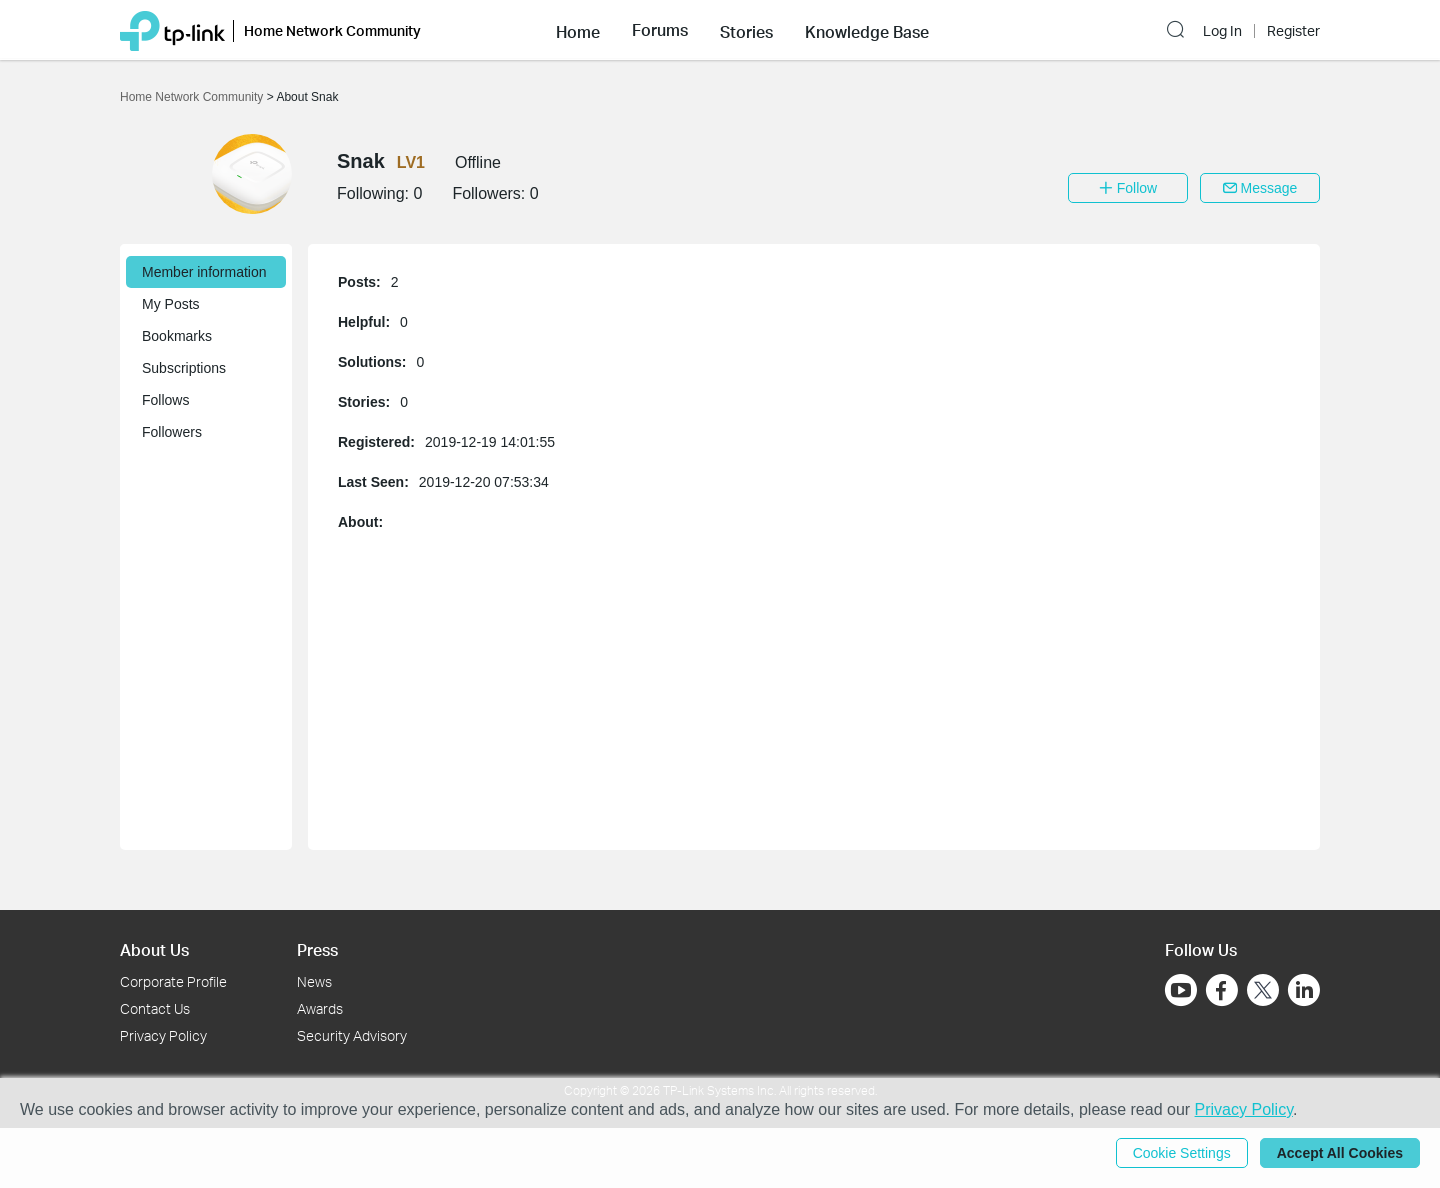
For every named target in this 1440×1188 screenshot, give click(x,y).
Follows (165, 400)
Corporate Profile (173, 981)
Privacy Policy (163, 1035)
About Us (154, 949)
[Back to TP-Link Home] (172, 29)
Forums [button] (660, 30)
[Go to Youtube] (1181, 990)
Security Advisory (352, 1035)
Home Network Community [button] (332, 30)
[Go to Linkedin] (1304, 990)
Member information (204, 272)
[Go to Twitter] (1263, 992)
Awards (320, 1008)
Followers (172, 432)
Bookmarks (177, 336)
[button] (578, 30)
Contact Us (155, 1008)
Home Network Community (193, 97)
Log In (1222, 31)
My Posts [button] (171, 304)
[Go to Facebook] (1222, 990)
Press (317, 949)
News (314, 981)
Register (1293, 31)
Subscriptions (184, 368)
